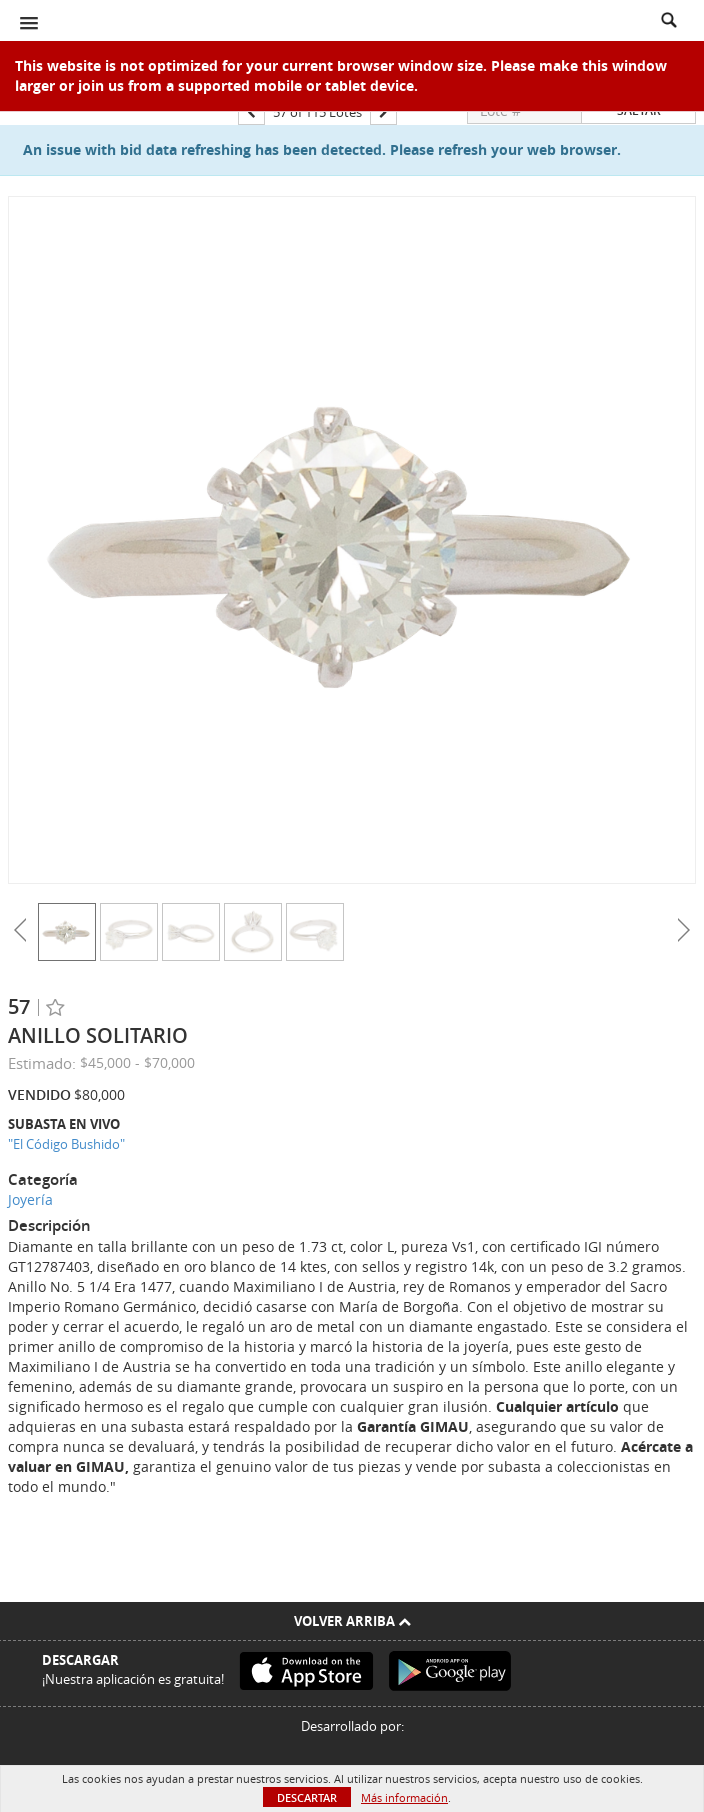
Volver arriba (352, 1621)
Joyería (30, 1199)
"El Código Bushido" (66, 1144)
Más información (404, 1797)
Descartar (307, 1797)
